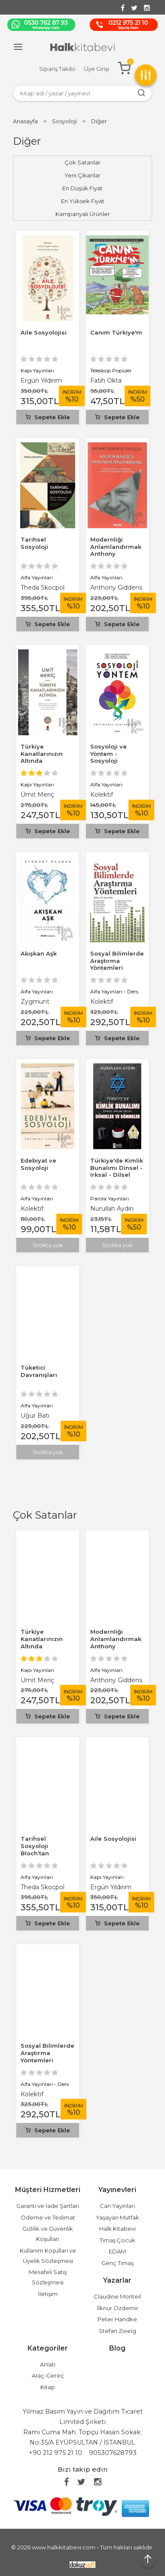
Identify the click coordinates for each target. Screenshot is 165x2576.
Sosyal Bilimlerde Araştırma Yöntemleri (47, 2053)
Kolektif (32, 2094)
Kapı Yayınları (37, 1670)
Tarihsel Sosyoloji (34, 543)
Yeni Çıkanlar (82, 175)
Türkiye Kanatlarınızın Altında (42, 1639)
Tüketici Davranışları (39, 1371)
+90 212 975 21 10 (55, 2453)
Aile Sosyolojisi (113, 1838)
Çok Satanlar (45, 1515)
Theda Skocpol (42, 1887)
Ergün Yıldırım (110, 1887)
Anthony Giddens (116, 1680)
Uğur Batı (35, 1415)
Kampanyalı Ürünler (82, 213)
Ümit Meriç (37, 1680)
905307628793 (113, 2453)
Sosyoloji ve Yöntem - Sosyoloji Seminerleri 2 (110, 757)
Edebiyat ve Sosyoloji (38, 1164)
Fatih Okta (106, 380)
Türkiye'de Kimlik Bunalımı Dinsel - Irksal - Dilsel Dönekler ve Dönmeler (116, 1175)
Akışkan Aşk (39, 953)
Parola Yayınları (109, 1198)
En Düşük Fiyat (82, 188)
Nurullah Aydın (112, 1208)
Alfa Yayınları (106, 1670)
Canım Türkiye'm (116, 332)
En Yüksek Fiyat (82, 201)
